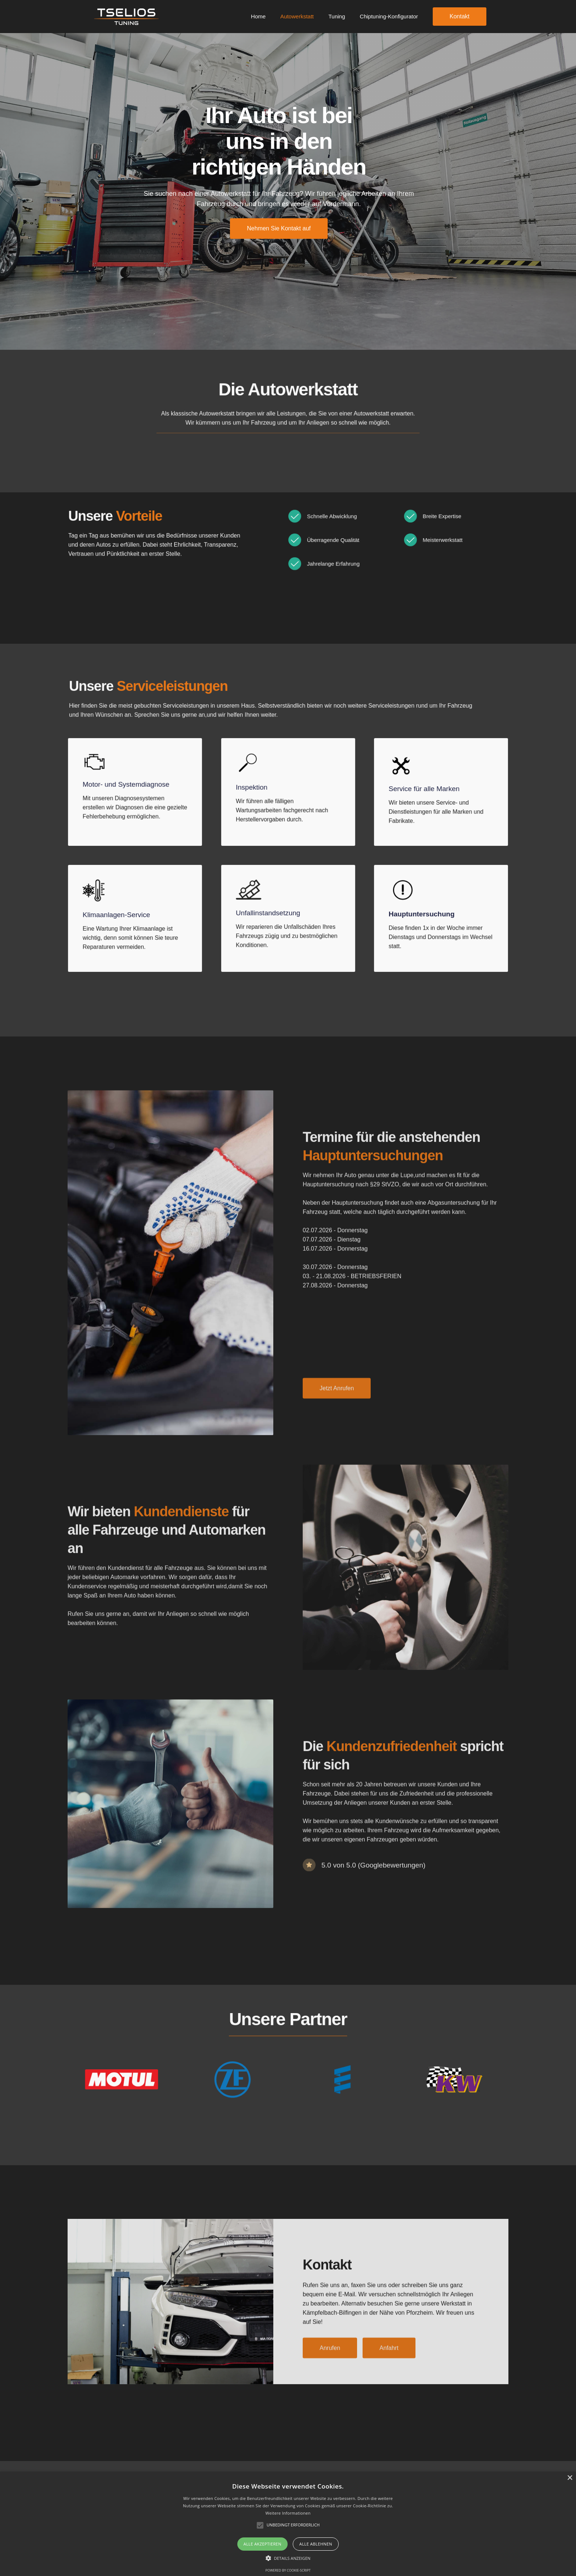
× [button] (569, 2478)
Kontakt (459, 16)
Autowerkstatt (297, 16)
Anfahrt (389, 2359)
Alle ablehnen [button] (315, 2544)
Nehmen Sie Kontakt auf (278, 228)
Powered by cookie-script (288, 2570)
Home (258, 16)
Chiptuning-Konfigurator (389, 16)
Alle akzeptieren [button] (262, 2544)
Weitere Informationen (288, 2513)
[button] (288, 2558)
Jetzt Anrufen (337, 1399)
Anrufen (330, 2359)
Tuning (336, 16)
